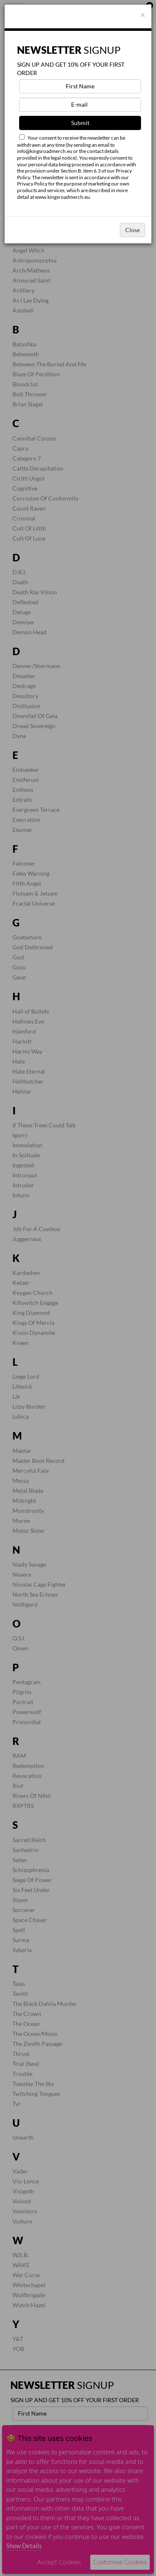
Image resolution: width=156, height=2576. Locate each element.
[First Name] (80, 86)
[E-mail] (80, 105)
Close (132, 229)
